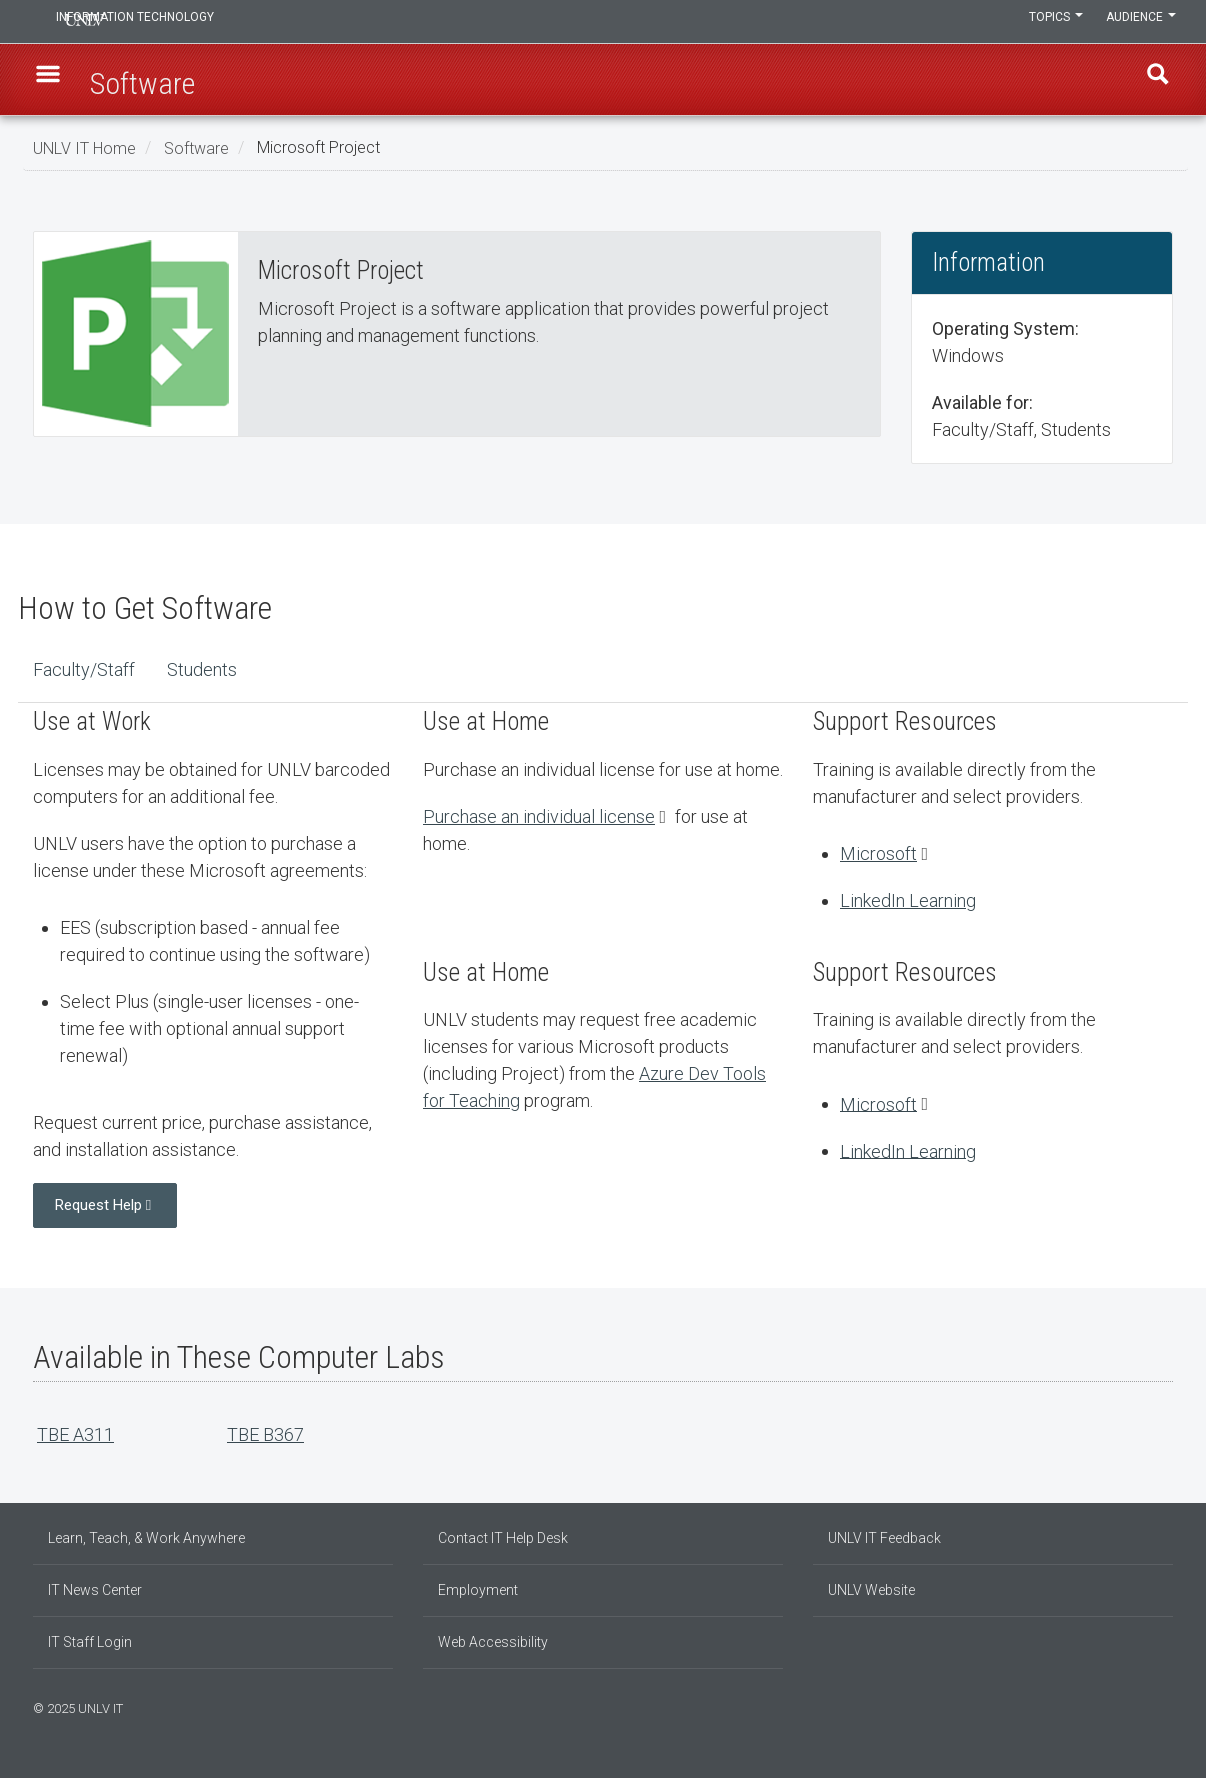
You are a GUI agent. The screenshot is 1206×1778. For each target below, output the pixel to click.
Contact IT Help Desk (503, 1538)
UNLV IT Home (84, 147)
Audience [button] (1138, 22)
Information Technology (169, 22)
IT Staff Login (90, 1642)
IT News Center (95, 1590)
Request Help (98, 1205)
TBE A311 (75, 1434)
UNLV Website (871, 1590)
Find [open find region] (1152, 81)
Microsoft (878, 853)
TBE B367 (265, 1434)
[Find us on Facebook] (1128, 1706)
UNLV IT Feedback (884, 1538)
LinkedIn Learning (908, 900)
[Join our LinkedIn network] (1148, 1706)
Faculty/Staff (84, 669)
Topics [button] (1046, 22)
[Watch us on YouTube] (1168, 1706)
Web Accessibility (493, 1642)
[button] (54, 81)
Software (196, 147)
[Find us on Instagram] (1138, 1706)
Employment (478, 1590)
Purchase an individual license (539, 816)
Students (202, 669)
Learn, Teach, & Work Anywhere (146, 1538)
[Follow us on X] (1158, 1706)
